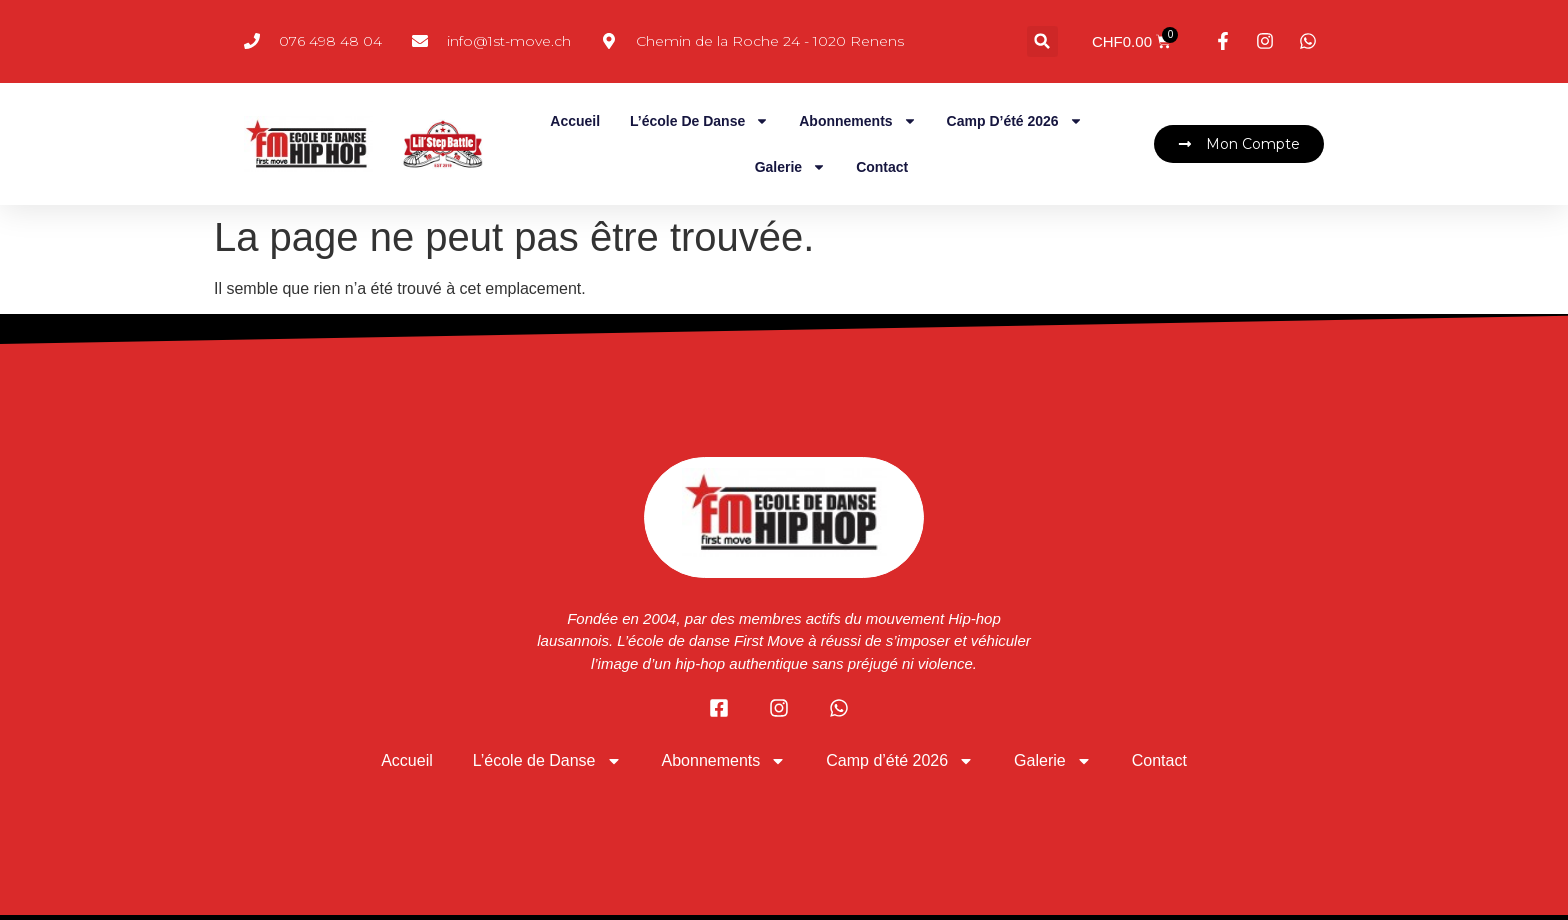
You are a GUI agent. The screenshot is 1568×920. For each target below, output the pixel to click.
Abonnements (857, 121)
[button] (1042, 41)
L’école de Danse (699, 121)
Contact (882, 167)
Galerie (790, 167)
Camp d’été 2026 (1015, 121)
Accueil (575, 121)
